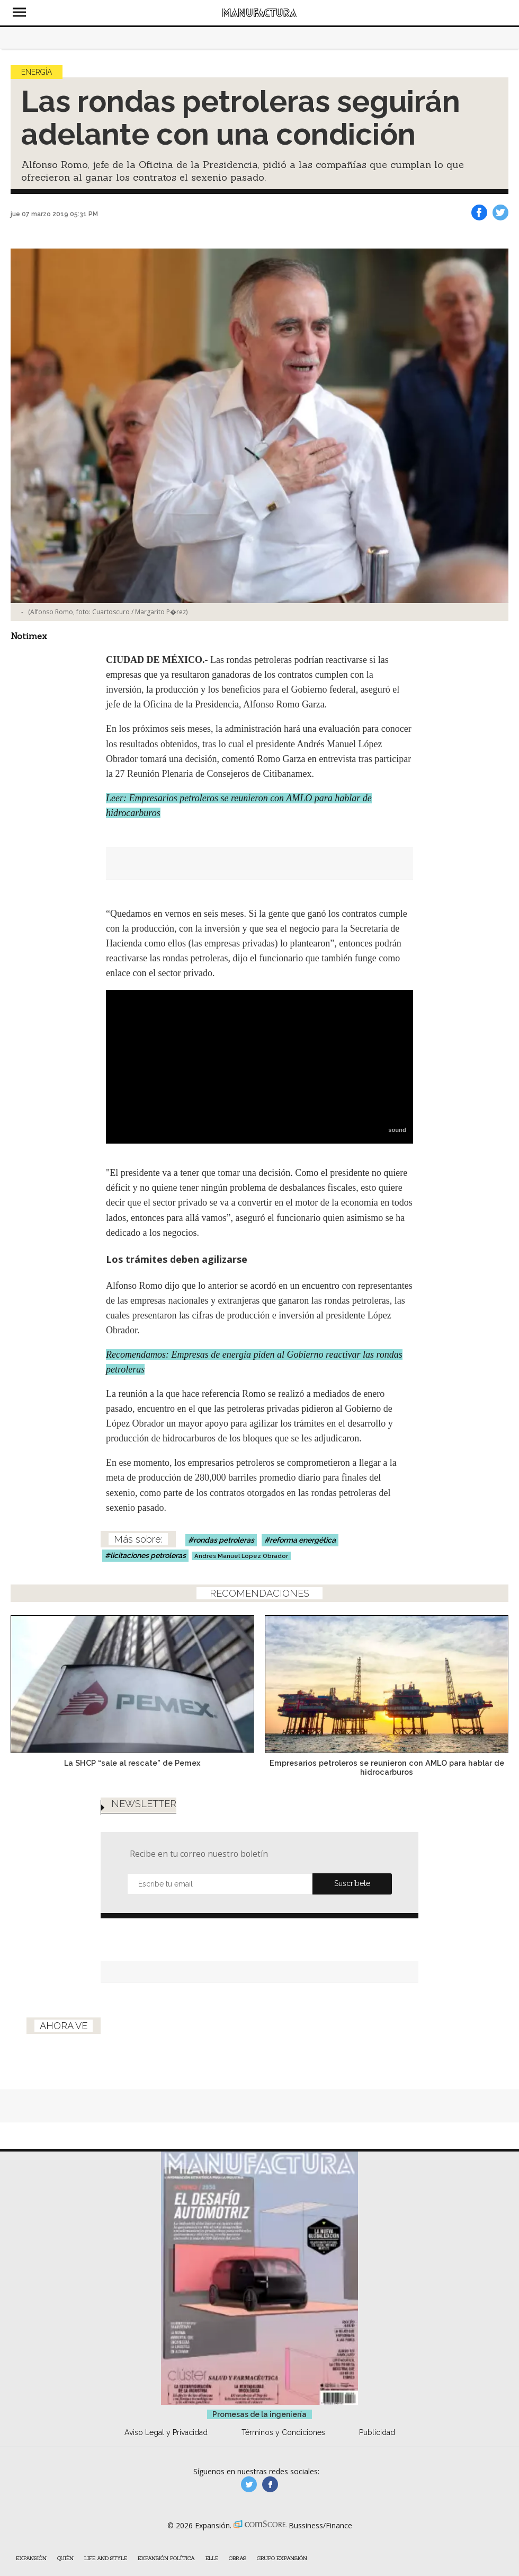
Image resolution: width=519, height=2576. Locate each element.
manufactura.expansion (270, 2484)
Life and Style (105, 2558)
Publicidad (377, 2432)
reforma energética (303, 1540)
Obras (237, 2558)
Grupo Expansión (282, 2558)
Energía (36, 72)
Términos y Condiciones (283, 2432)
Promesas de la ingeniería (259, 2414)
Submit (352, 1884)
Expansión (31, 2558)
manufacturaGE (249, 2484)
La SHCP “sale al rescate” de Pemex (132, 1762)
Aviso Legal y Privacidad (166, 2432)
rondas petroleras (223, 1540)
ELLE (211, 2558)
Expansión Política (166, 2558)
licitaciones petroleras (148, 1555)
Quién (65, 2558)
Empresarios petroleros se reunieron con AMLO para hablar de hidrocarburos (387, 1767)
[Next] (496, 1678)
